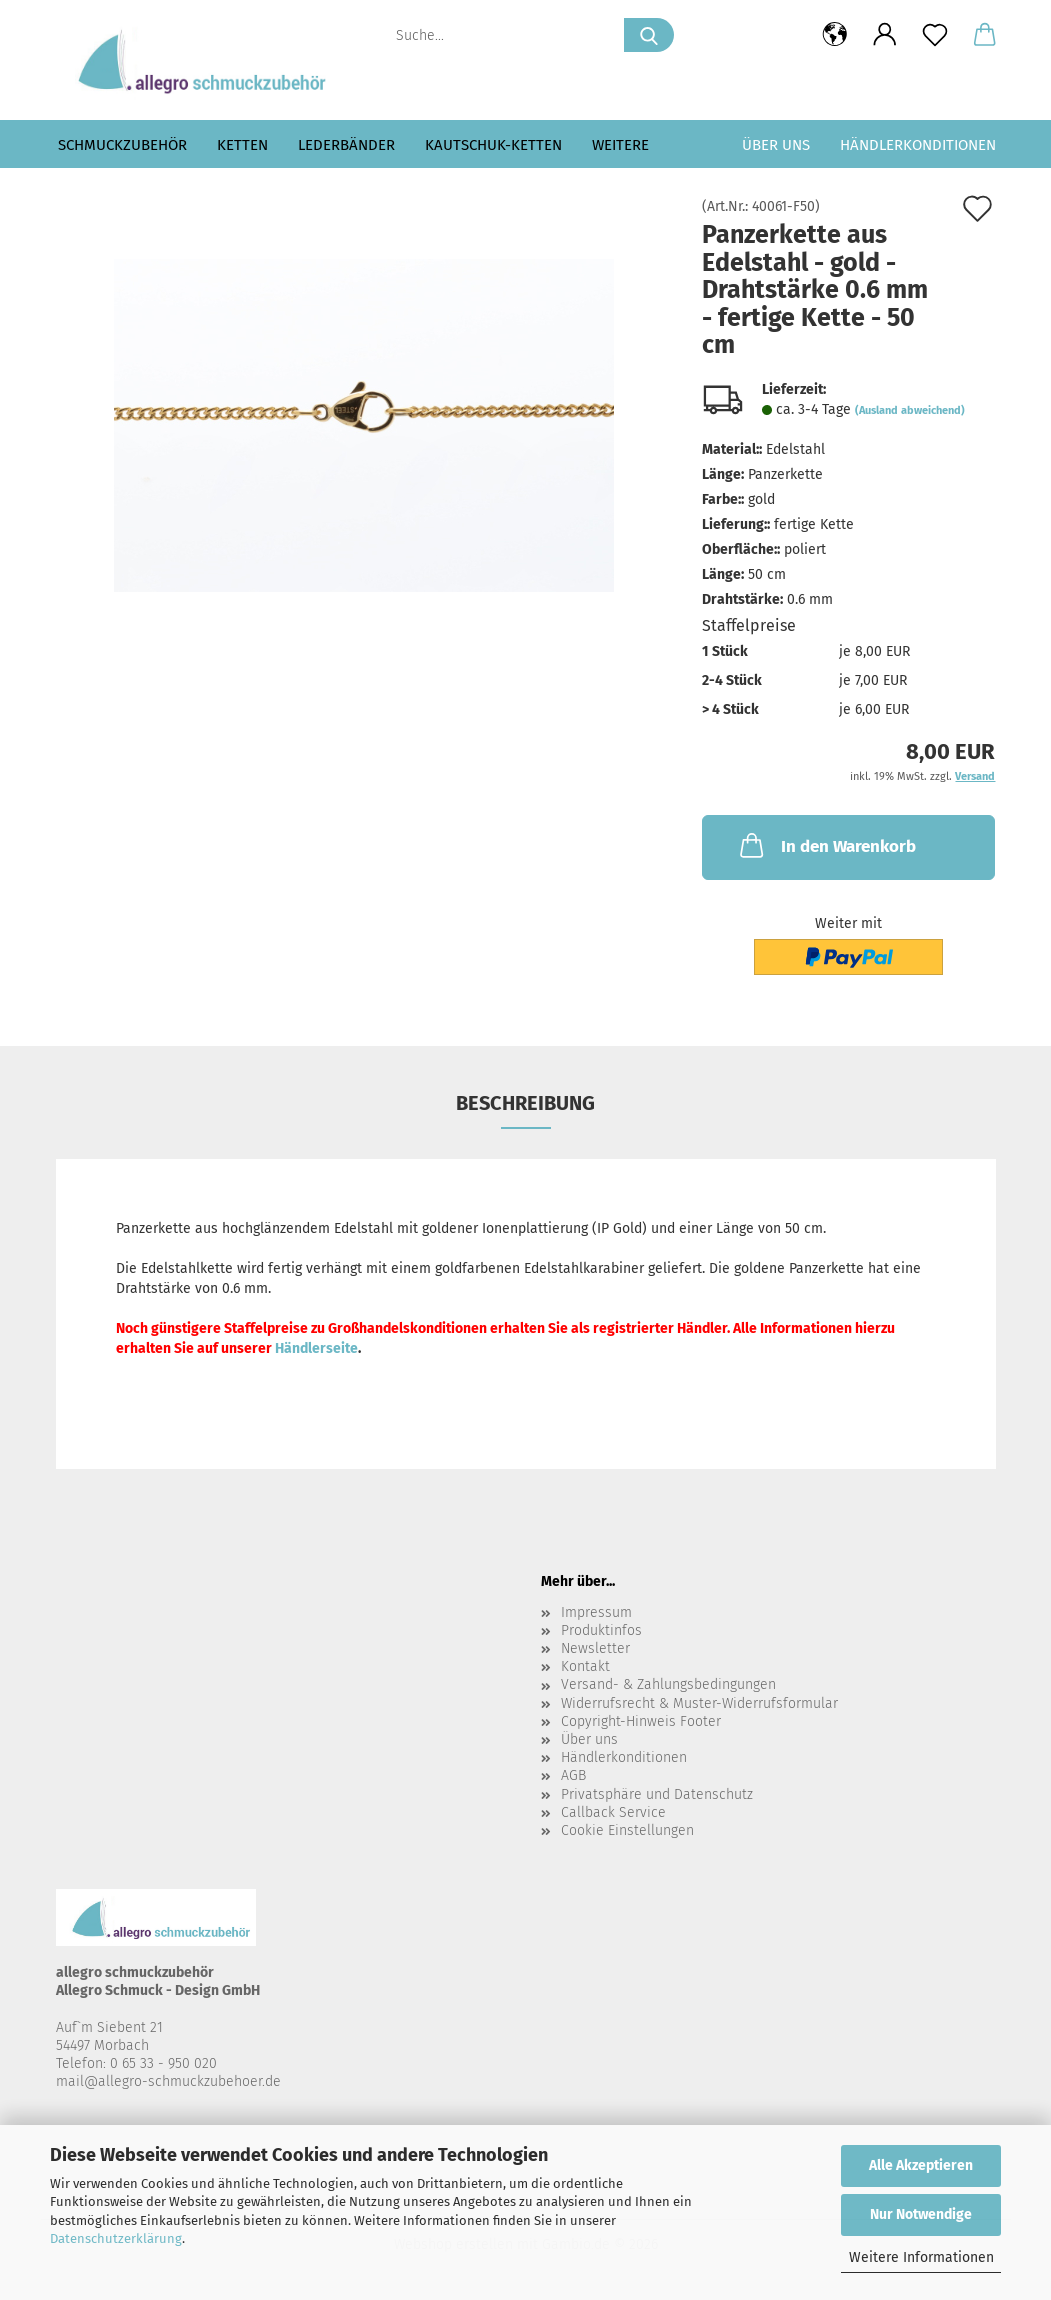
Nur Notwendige (921, 2214)
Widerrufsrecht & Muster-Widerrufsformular (699, 1703)
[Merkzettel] (935, 35)
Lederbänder (346, 145)
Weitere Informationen (921, 2257)
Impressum (596, 1612)
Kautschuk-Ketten (493, 145)
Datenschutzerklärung (116, 2238)
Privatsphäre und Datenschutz (657, 1794)
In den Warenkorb (826, 845)
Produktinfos (601, 1630)
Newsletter (595, 1648)
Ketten (242, 145)
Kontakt (585, 1666)
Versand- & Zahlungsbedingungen (668, 1684)
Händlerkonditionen (918, 145)
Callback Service (613, 1812)
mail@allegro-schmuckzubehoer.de (168, 2081)
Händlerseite (316, 1348)
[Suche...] (649, 35)
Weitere (620, 145)
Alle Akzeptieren (921, 2165)
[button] (835, 35)
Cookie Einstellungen (627, 1830)
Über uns (776, 145)
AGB (573, 1775)
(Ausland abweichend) (910, 410)
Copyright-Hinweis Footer (641, 1721)
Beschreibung (525, 1103)
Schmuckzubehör (122, 145)
